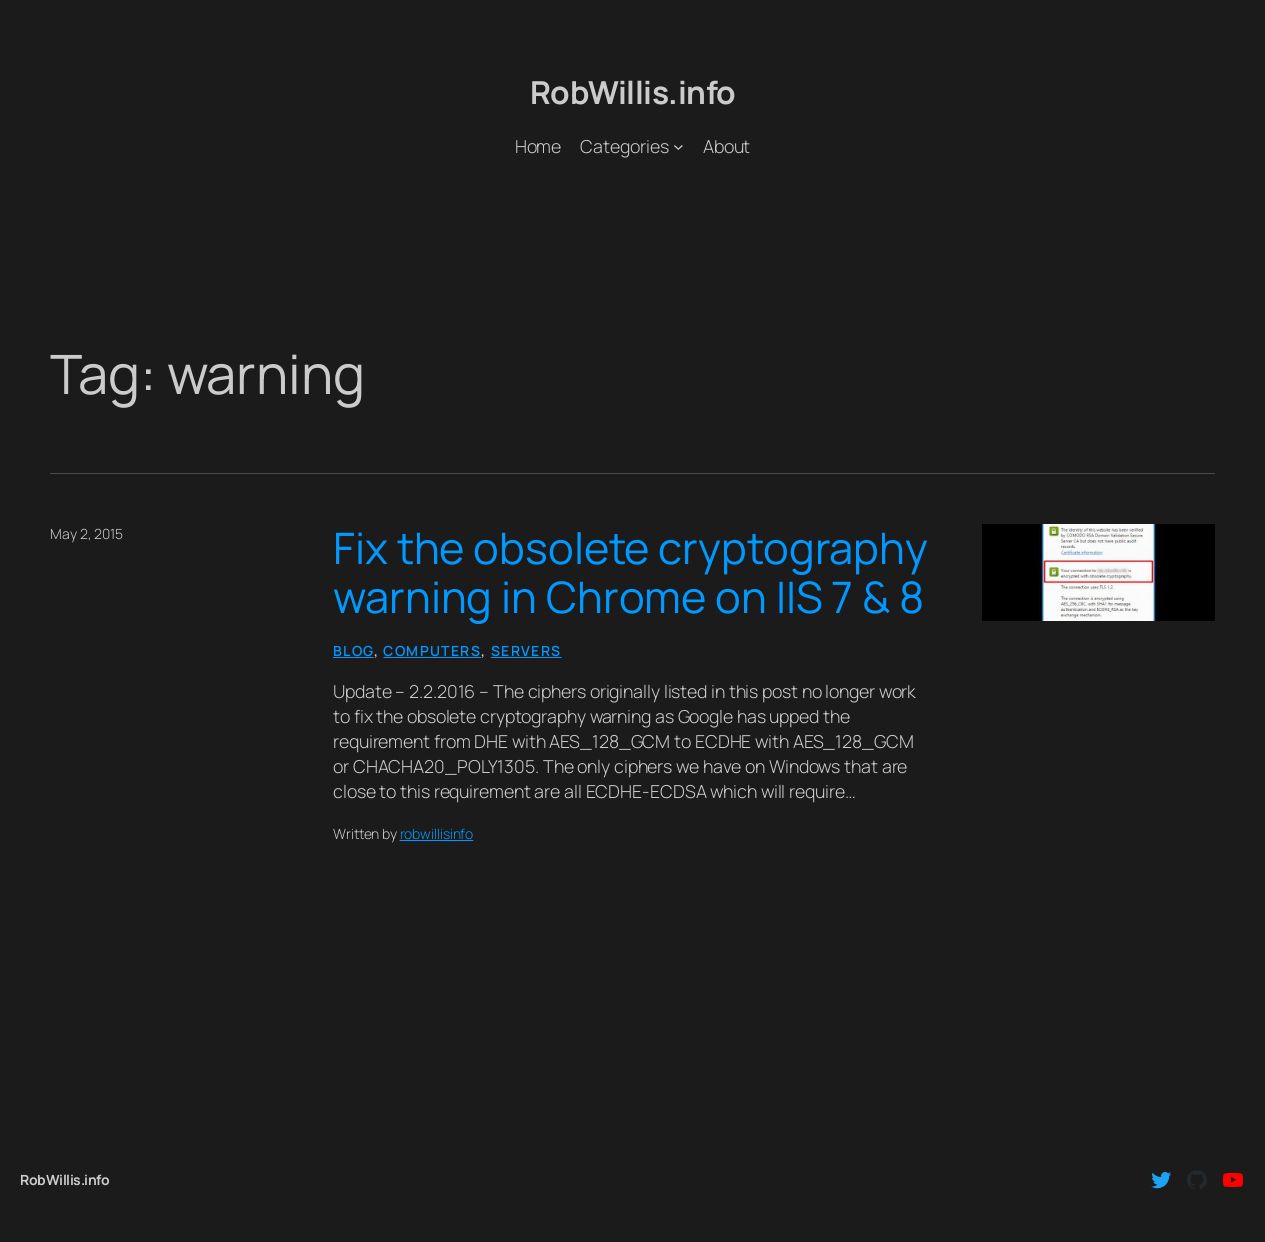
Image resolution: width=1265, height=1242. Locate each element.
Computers (432, 650)
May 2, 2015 (86, 533)
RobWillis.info (633, 92)
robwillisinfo (437, 833)
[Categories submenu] (678, 146)
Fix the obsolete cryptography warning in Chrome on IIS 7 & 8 (630, 573)
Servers (526, 650)
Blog (353, 650)
